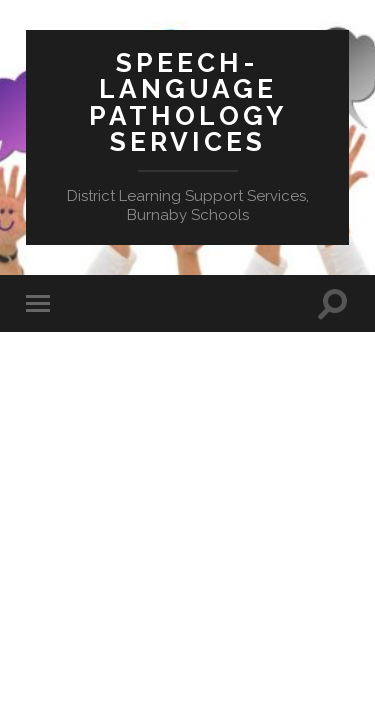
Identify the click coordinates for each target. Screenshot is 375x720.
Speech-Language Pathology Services (188, 102)
